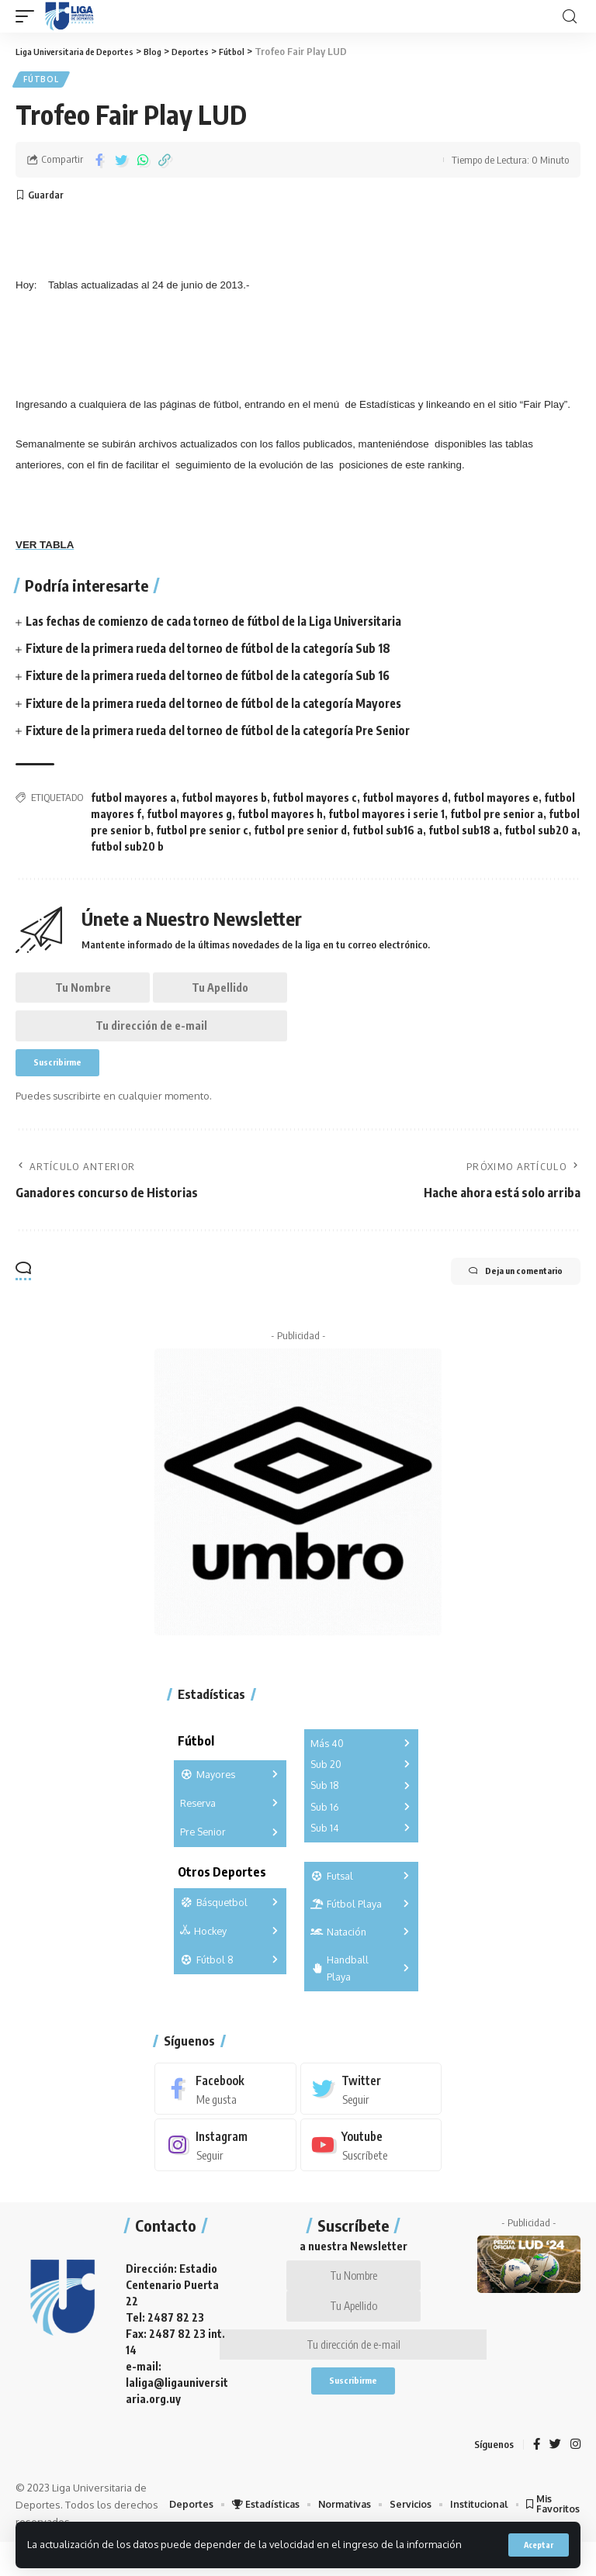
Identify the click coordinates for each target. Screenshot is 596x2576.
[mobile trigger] (29, 16)
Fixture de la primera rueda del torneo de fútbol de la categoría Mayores (225, 707)
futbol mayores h (280, 817)
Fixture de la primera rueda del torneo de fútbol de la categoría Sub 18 (218, 652)
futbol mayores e (496, 801)
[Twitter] (371, 2110)
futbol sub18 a (463, 834)
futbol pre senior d (300, 834)
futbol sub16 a (387, 834)
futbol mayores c (314, 801)
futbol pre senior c (202, 834)
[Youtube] (371, 2167)
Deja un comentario (498, 1294)
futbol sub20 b (127, 850)
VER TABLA (45, 548)
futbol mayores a (133, 801)
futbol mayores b (224, 801)
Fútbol (42, 80)
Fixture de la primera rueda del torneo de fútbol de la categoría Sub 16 (218, 680)
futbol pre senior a (496, 817)
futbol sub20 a (540, 834)
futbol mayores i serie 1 (386, 817)
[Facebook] (225, 2110)
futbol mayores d (405, 801)
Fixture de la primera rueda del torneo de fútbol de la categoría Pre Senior (230, 734)
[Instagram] (225, 2167)
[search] (569, 17)
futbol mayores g (189, 817)
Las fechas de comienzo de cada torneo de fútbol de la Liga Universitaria (224, 625)
